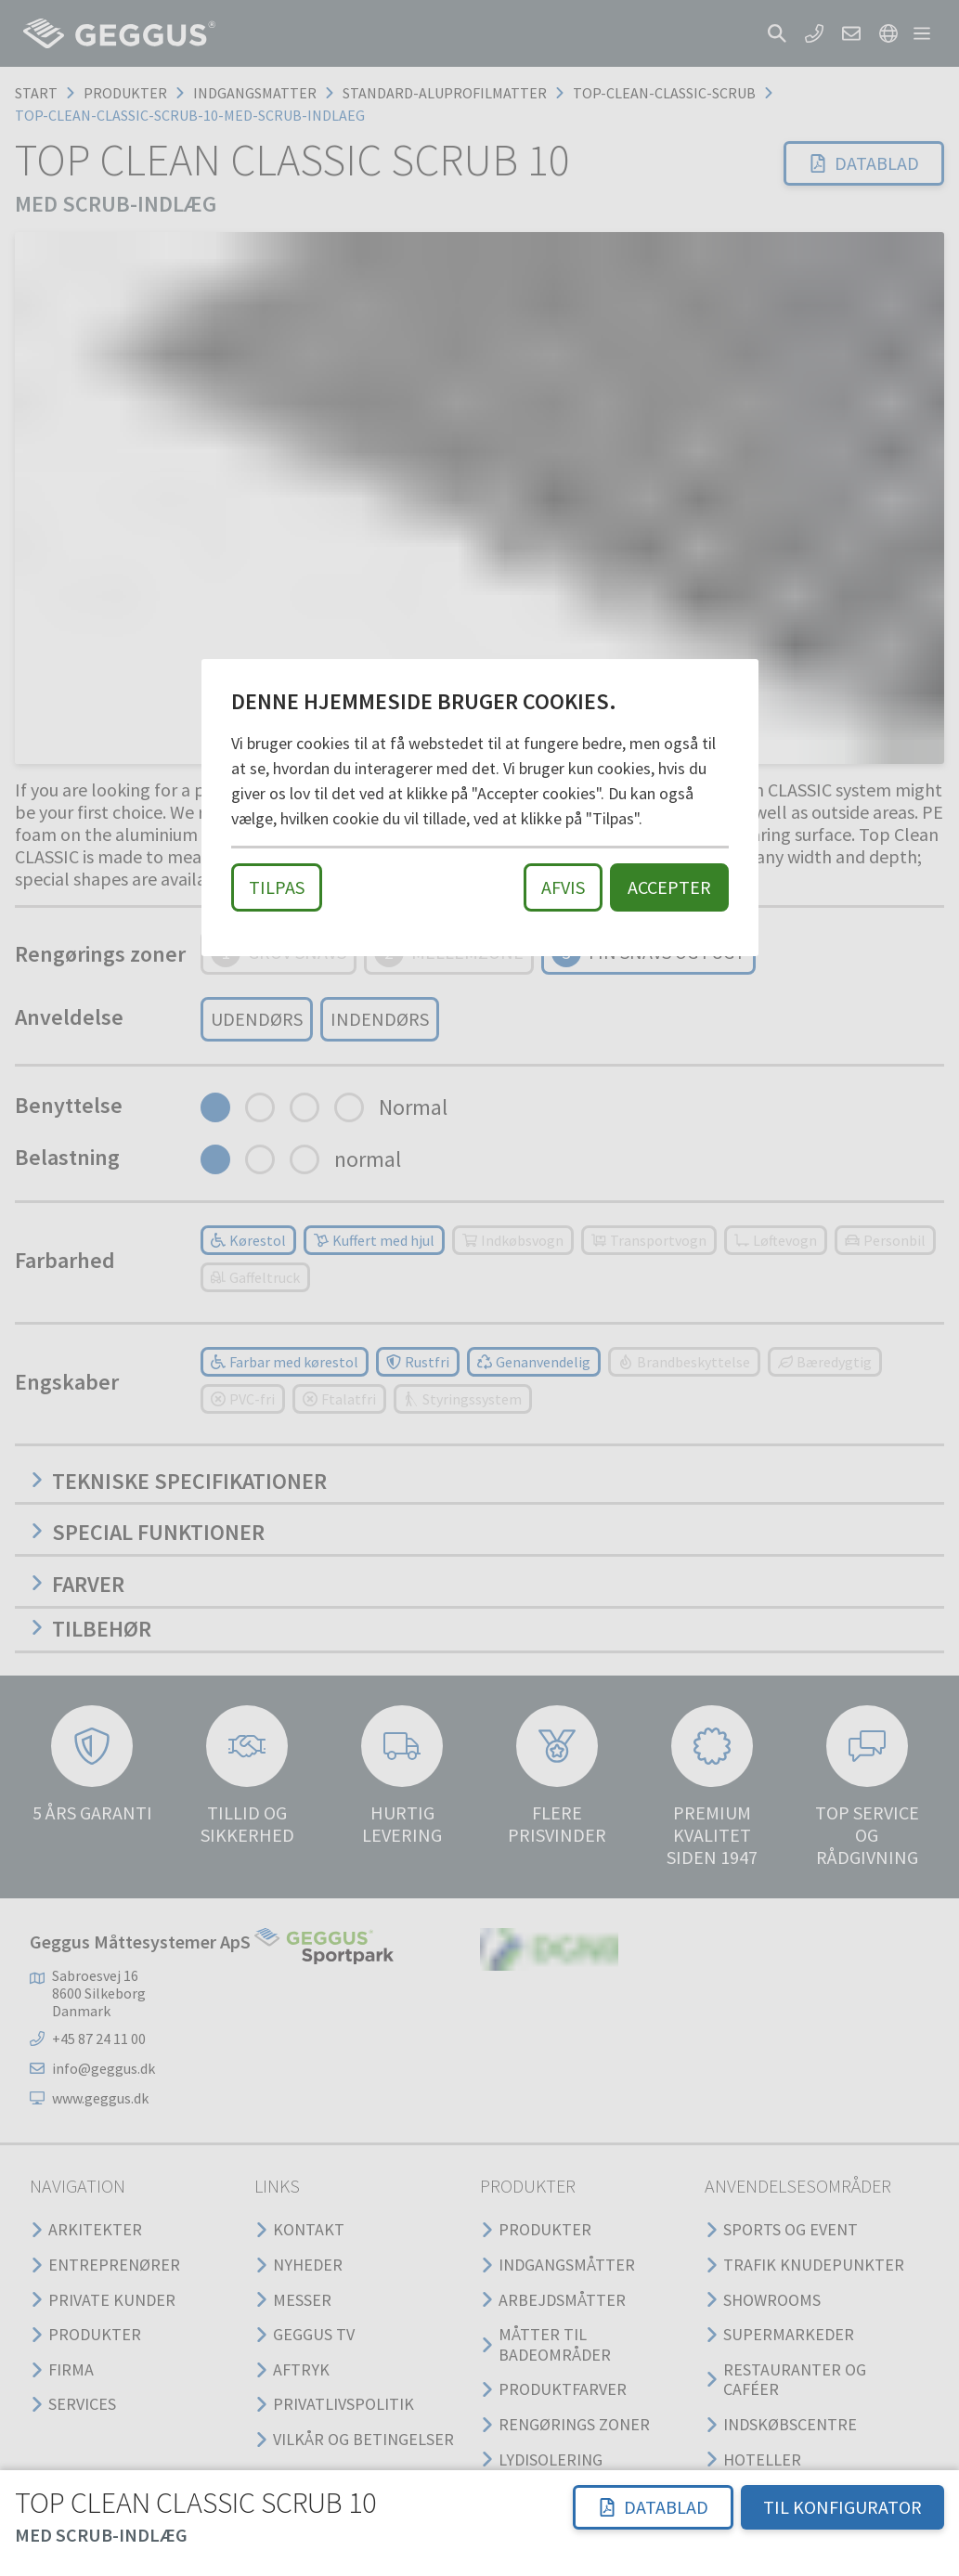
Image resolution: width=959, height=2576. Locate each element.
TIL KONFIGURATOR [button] (842, 2506)
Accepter (669, 887)
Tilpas (277, 887)
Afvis (563, 887)
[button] (653, 2507)
